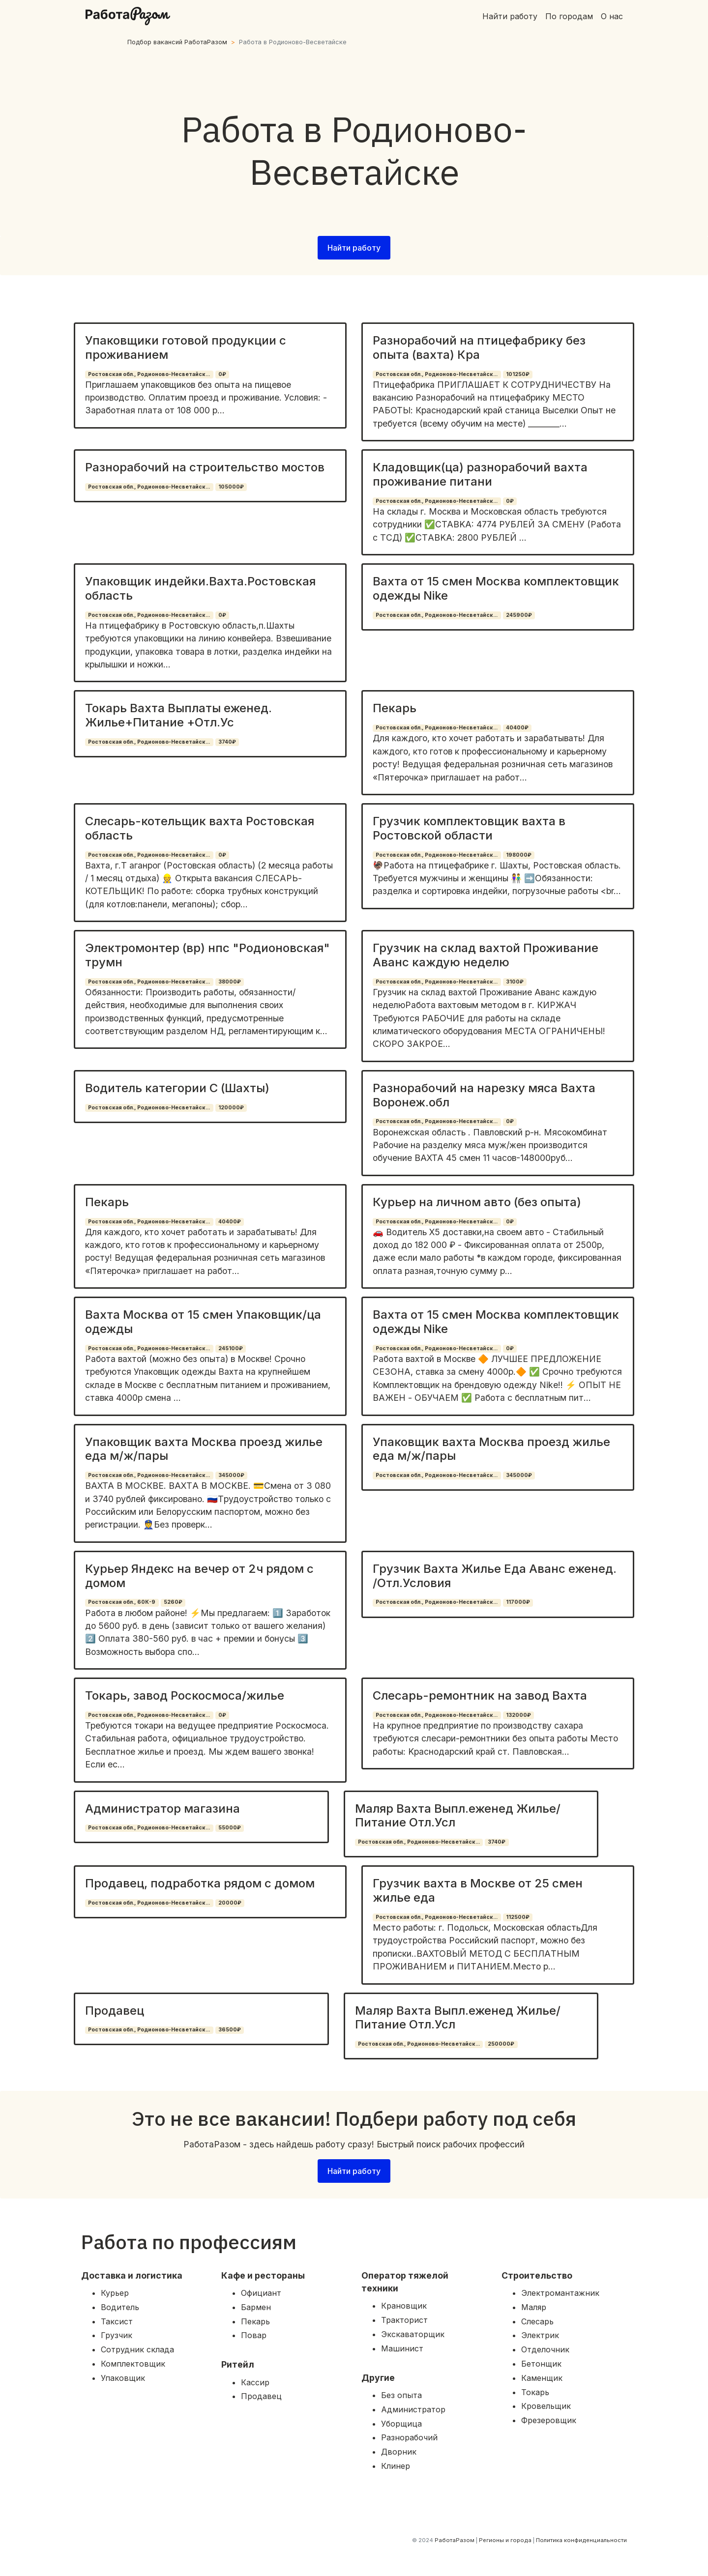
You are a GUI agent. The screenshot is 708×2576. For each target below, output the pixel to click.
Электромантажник (560, 2293)
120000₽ (231, 1107)
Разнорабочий (409, 2437)
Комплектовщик (133, 2364)
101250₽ (518, 374)
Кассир (255, 2382)
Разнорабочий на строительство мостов (204, 467)
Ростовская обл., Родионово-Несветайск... (149, 374)
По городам (569, 16)
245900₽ (519, 615)
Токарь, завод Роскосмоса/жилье (184, 1695)
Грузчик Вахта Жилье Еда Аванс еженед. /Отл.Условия (495, 1576)
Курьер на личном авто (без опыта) (477, 1202)
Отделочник (545, 2349)
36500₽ (229, 2029)
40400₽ (517, 727)
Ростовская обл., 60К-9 (121, 1602)
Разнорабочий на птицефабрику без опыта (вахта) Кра (479, 347)
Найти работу (509, 16)
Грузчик (116, 2335)
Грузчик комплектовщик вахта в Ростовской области (469, 828)
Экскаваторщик (412, 2334)
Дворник (398, 2452)
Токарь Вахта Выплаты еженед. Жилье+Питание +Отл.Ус (178, 715)
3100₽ (515, 982)
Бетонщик (541, 2364)
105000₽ (231, 487)
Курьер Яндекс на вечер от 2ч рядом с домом (199, 1576)
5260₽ (173, 1602)
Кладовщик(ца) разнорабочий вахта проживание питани (480, 474)
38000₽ (229, 982)
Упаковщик (123, 2378)
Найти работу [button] (354, 248)
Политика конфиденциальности (581, 2540)
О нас (612, 16)
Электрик (540, 2335)
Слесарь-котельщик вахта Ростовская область (199, 828)
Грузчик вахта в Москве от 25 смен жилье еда (478, 1890)
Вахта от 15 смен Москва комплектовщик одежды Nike (496, 588)
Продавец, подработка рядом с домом (200, 1883)
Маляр (533, 2307)
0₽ (222, 374)
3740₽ (227, 742)
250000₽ (501, 2044)
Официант (261, 2293)
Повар (253, 2335)
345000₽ (231, 1475)
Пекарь (394, 708)
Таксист (117, 2321)
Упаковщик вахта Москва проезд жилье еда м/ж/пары (204, 1449)
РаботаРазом (454, 2540)
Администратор (413, 2409)
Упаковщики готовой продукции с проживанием (185, 347)
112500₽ (518, 1917)
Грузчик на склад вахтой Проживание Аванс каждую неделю (485, 955)
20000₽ (229, 1903)
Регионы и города (505, 2540)
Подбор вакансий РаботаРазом (177, 42)
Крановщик (404, 2306)
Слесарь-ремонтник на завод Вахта (480, 1695)
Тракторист (404, 2320)
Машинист (402, 2348)
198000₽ (518, 855)
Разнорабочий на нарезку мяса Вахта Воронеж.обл (484, 1095)
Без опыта (401, 2395)
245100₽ (230, 1348)
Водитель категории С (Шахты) (177, 1088)
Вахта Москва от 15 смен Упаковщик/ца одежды (203, 1321)
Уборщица (401, 2424)
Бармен (256, 2307)
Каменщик (541, 2378)
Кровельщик (546, 2406)
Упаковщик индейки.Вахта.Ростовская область (200, 588)
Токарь (535, 2392)
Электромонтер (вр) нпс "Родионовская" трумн (207, 955)
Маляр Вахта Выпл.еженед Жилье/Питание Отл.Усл (457, 1815)
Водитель (120, 2307)
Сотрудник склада (137, 2349)
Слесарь (537, 2321)
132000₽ (518, 1715)
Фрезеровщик (548, 2420)
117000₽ (518, 1602)
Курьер (115, 2293)
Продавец (114, 2010)
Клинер (395, 2466)
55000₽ (229, 1827)
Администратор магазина (162, 1808)
